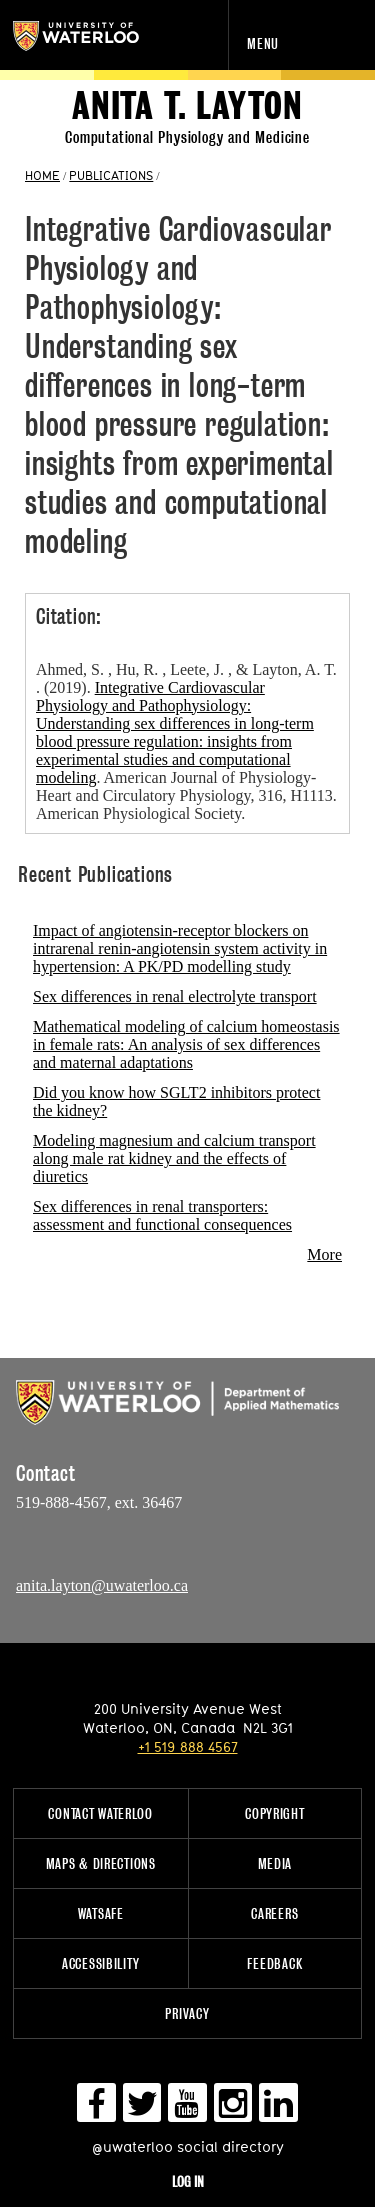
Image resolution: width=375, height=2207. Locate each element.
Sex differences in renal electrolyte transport (175, 996)
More (324, 1254)
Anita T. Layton (187, 106)
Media (275, 1863)
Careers (274, 1913)
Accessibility (100, 1963)
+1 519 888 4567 (188, 1746)
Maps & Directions (101, 1863)
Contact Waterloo (100, 1813)
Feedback (274, 1963)
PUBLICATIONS (111, 175)
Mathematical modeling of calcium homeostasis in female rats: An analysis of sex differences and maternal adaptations (186, 1044)
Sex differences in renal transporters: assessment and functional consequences (162, 1215)
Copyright (274, 1813)
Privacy (187, 2013)
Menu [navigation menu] (263, 43)
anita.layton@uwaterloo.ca (102, 1585)
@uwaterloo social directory (188, 2146)
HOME (42, 175)
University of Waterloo (97, 36)
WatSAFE (101, 1913)
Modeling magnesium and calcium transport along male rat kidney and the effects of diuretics (174, 1158)
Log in (188, 2181)
